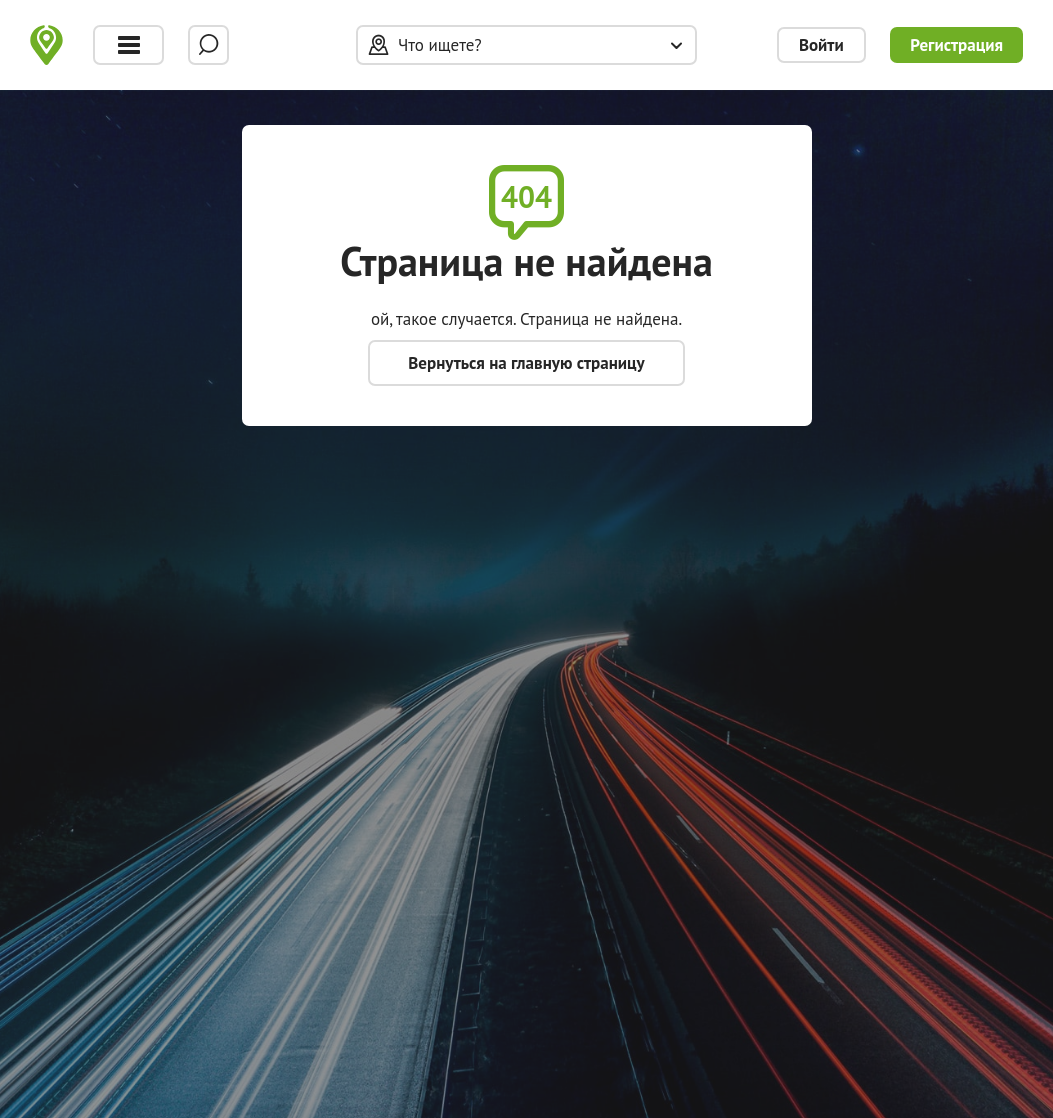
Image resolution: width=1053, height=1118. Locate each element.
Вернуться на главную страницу (526, 363)
